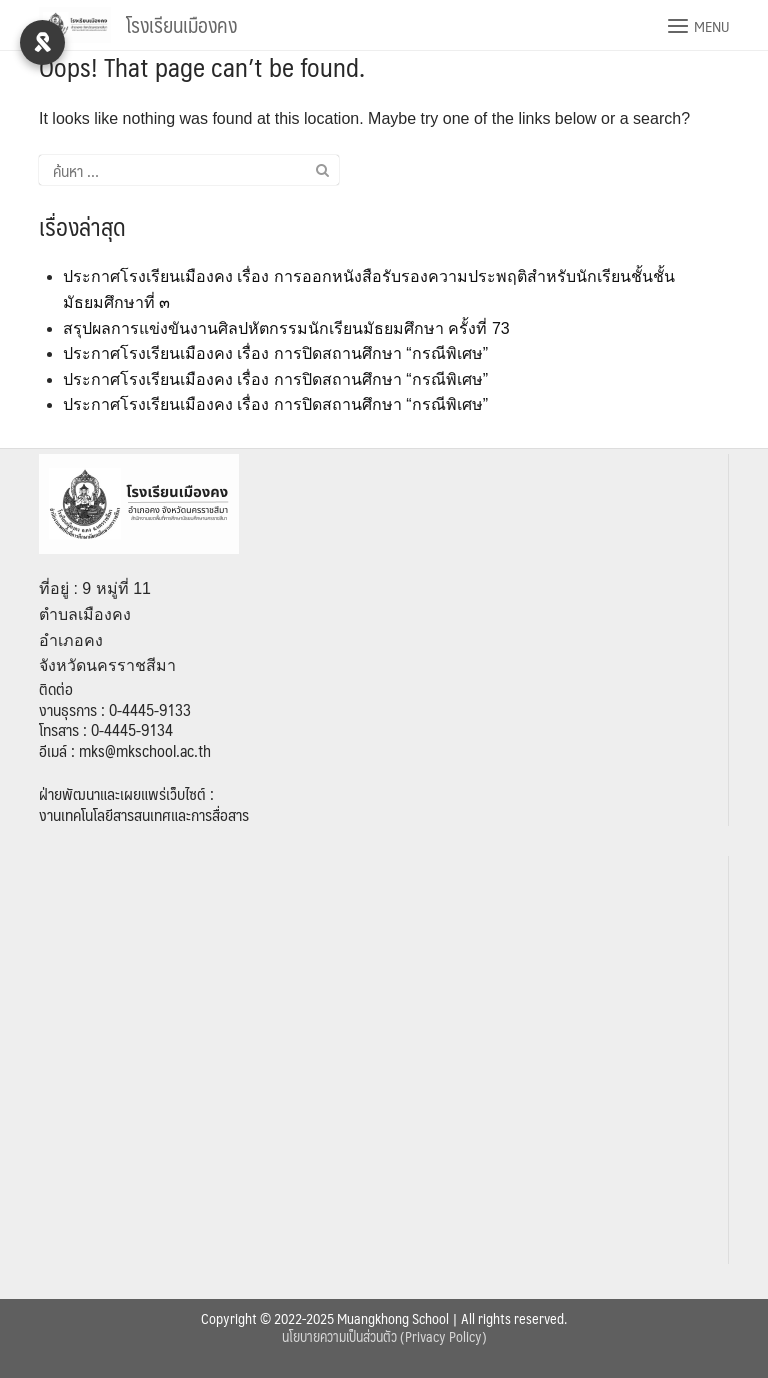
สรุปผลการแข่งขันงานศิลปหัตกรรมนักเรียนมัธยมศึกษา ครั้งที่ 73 (286, 328)
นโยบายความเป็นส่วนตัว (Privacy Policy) (384, 1336)
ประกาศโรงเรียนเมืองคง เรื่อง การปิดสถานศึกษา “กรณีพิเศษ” (275, 353)
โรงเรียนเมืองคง (181, 25)
